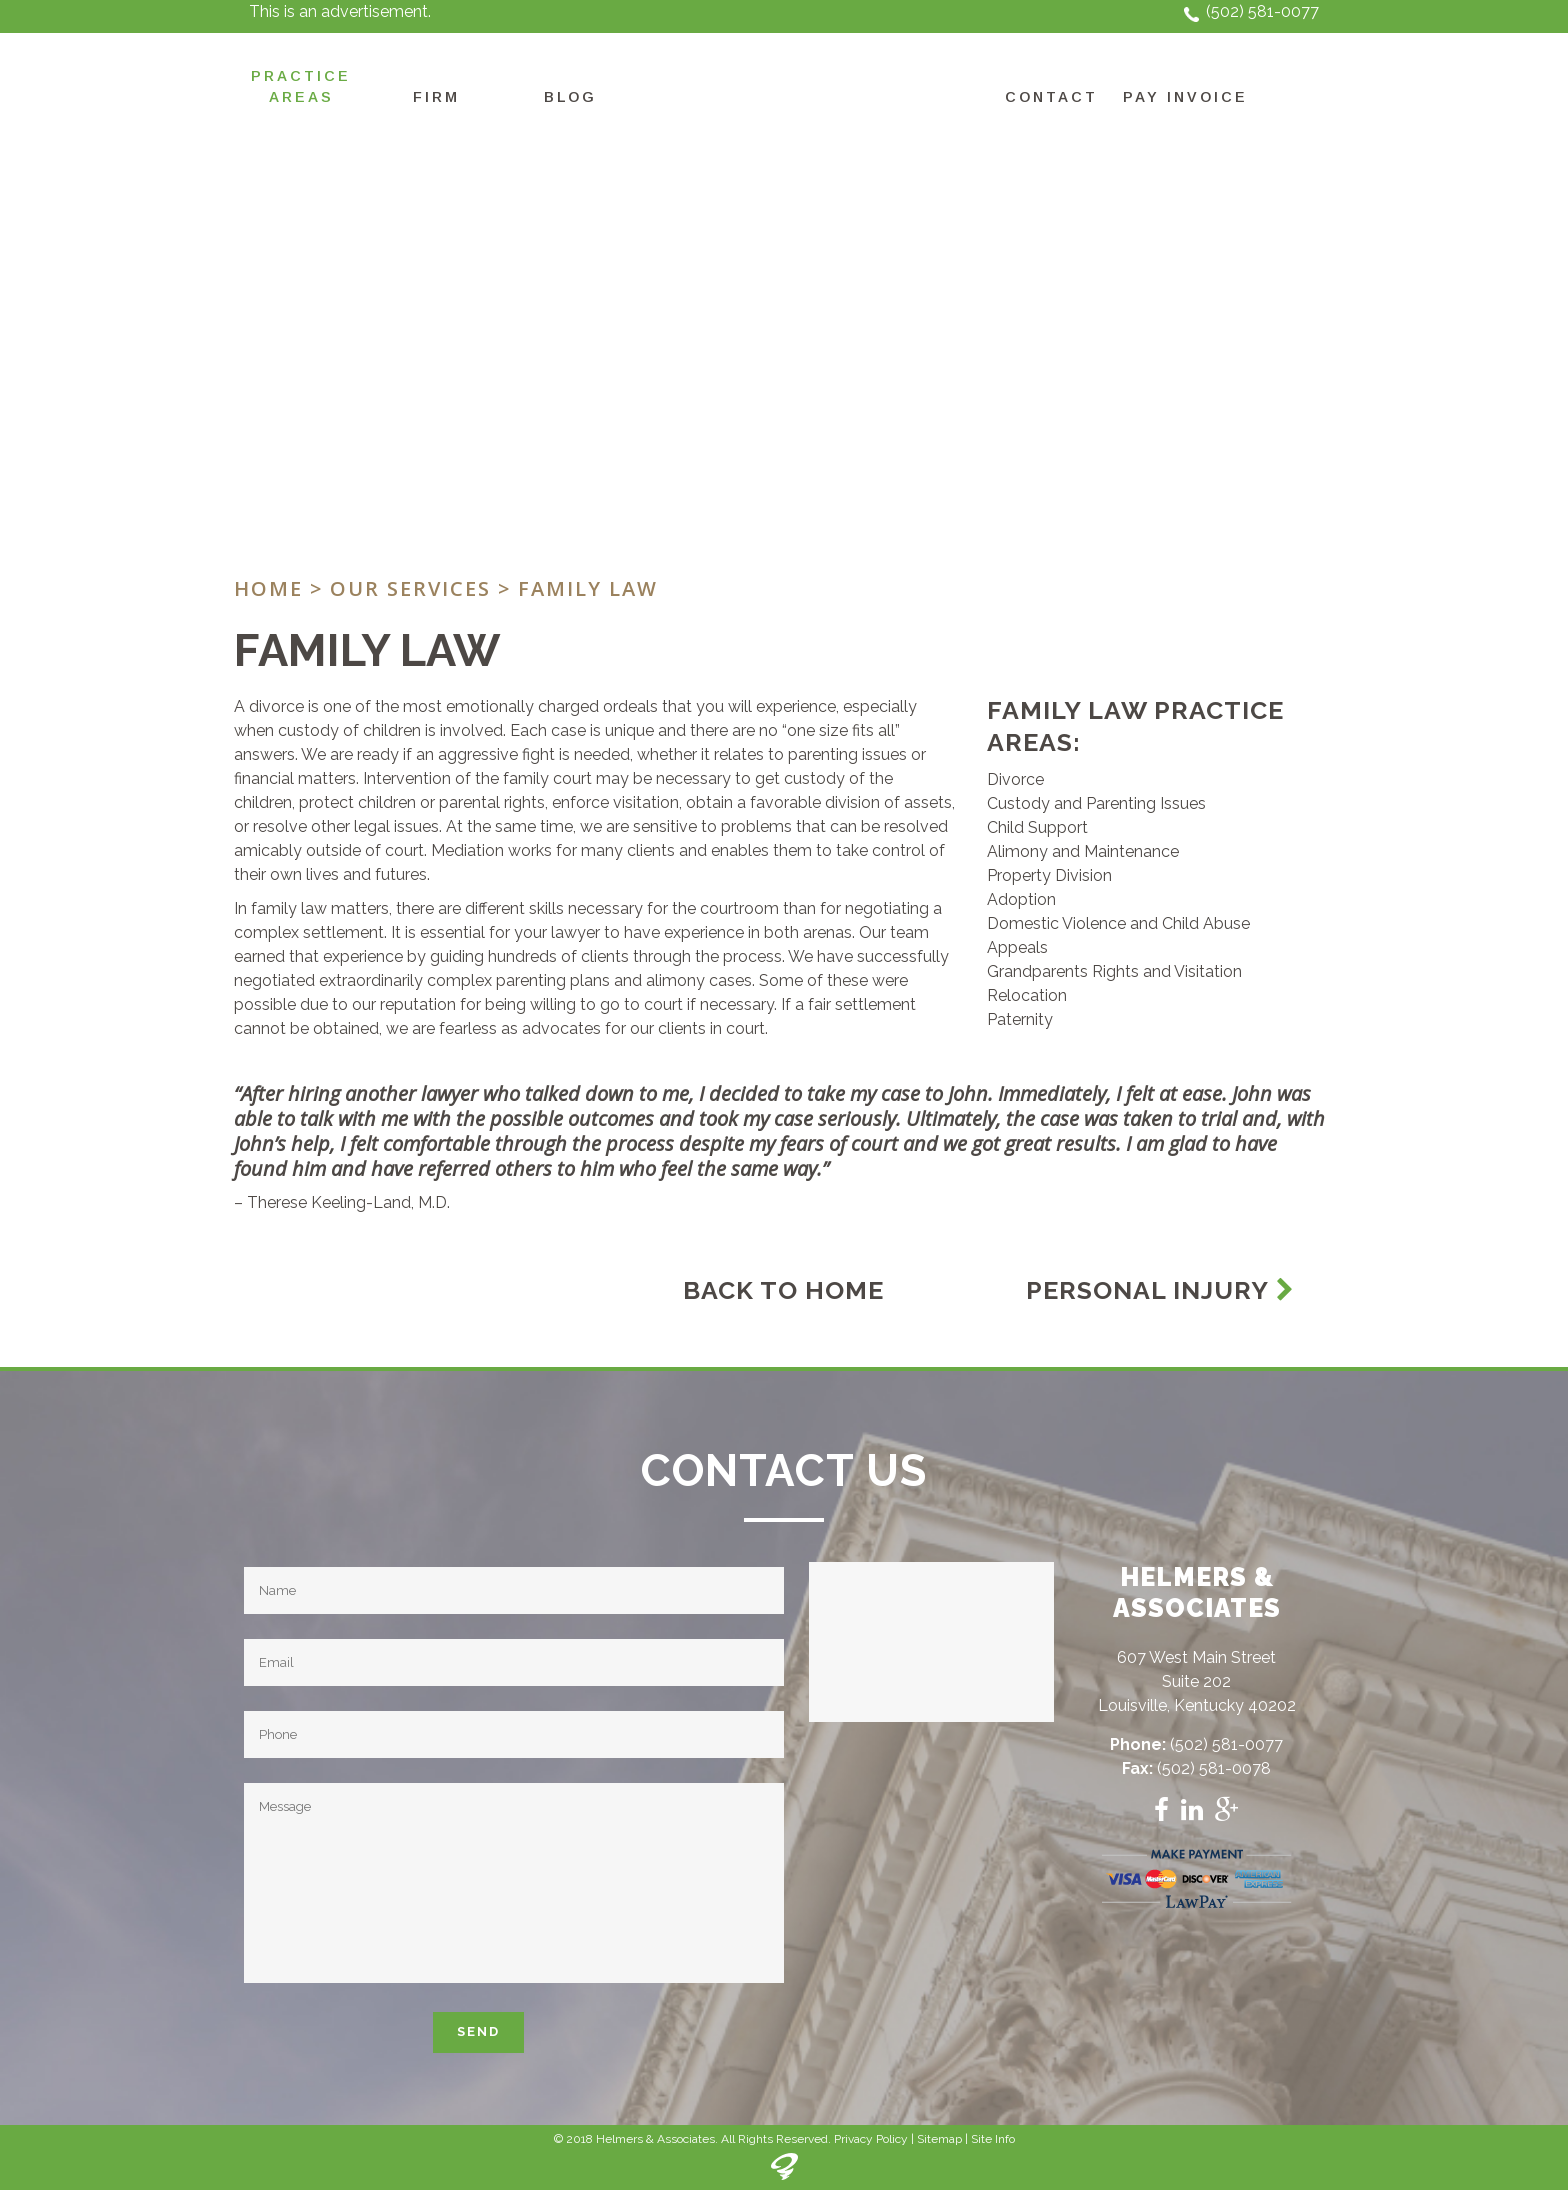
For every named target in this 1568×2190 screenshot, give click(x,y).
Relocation (1027, 995)
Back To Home (783, 1290)
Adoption (1021, 899)
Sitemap (939, 2139)
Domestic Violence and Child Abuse (1118, 923)
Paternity (1020, 1019)
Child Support (1037, 827)
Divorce (1015, 779)
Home (268, 588)
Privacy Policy (871, 2139)
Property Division (1049, 875)
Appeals (1017, 947)
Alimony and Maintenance (1083, 851)
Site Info (993, 2139)
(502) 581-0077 (1262, 11)
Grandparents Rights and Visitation (1114, 971)
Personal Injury (1160, 1290)
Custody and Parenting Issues (1096, 803)
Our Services (410, 588)
